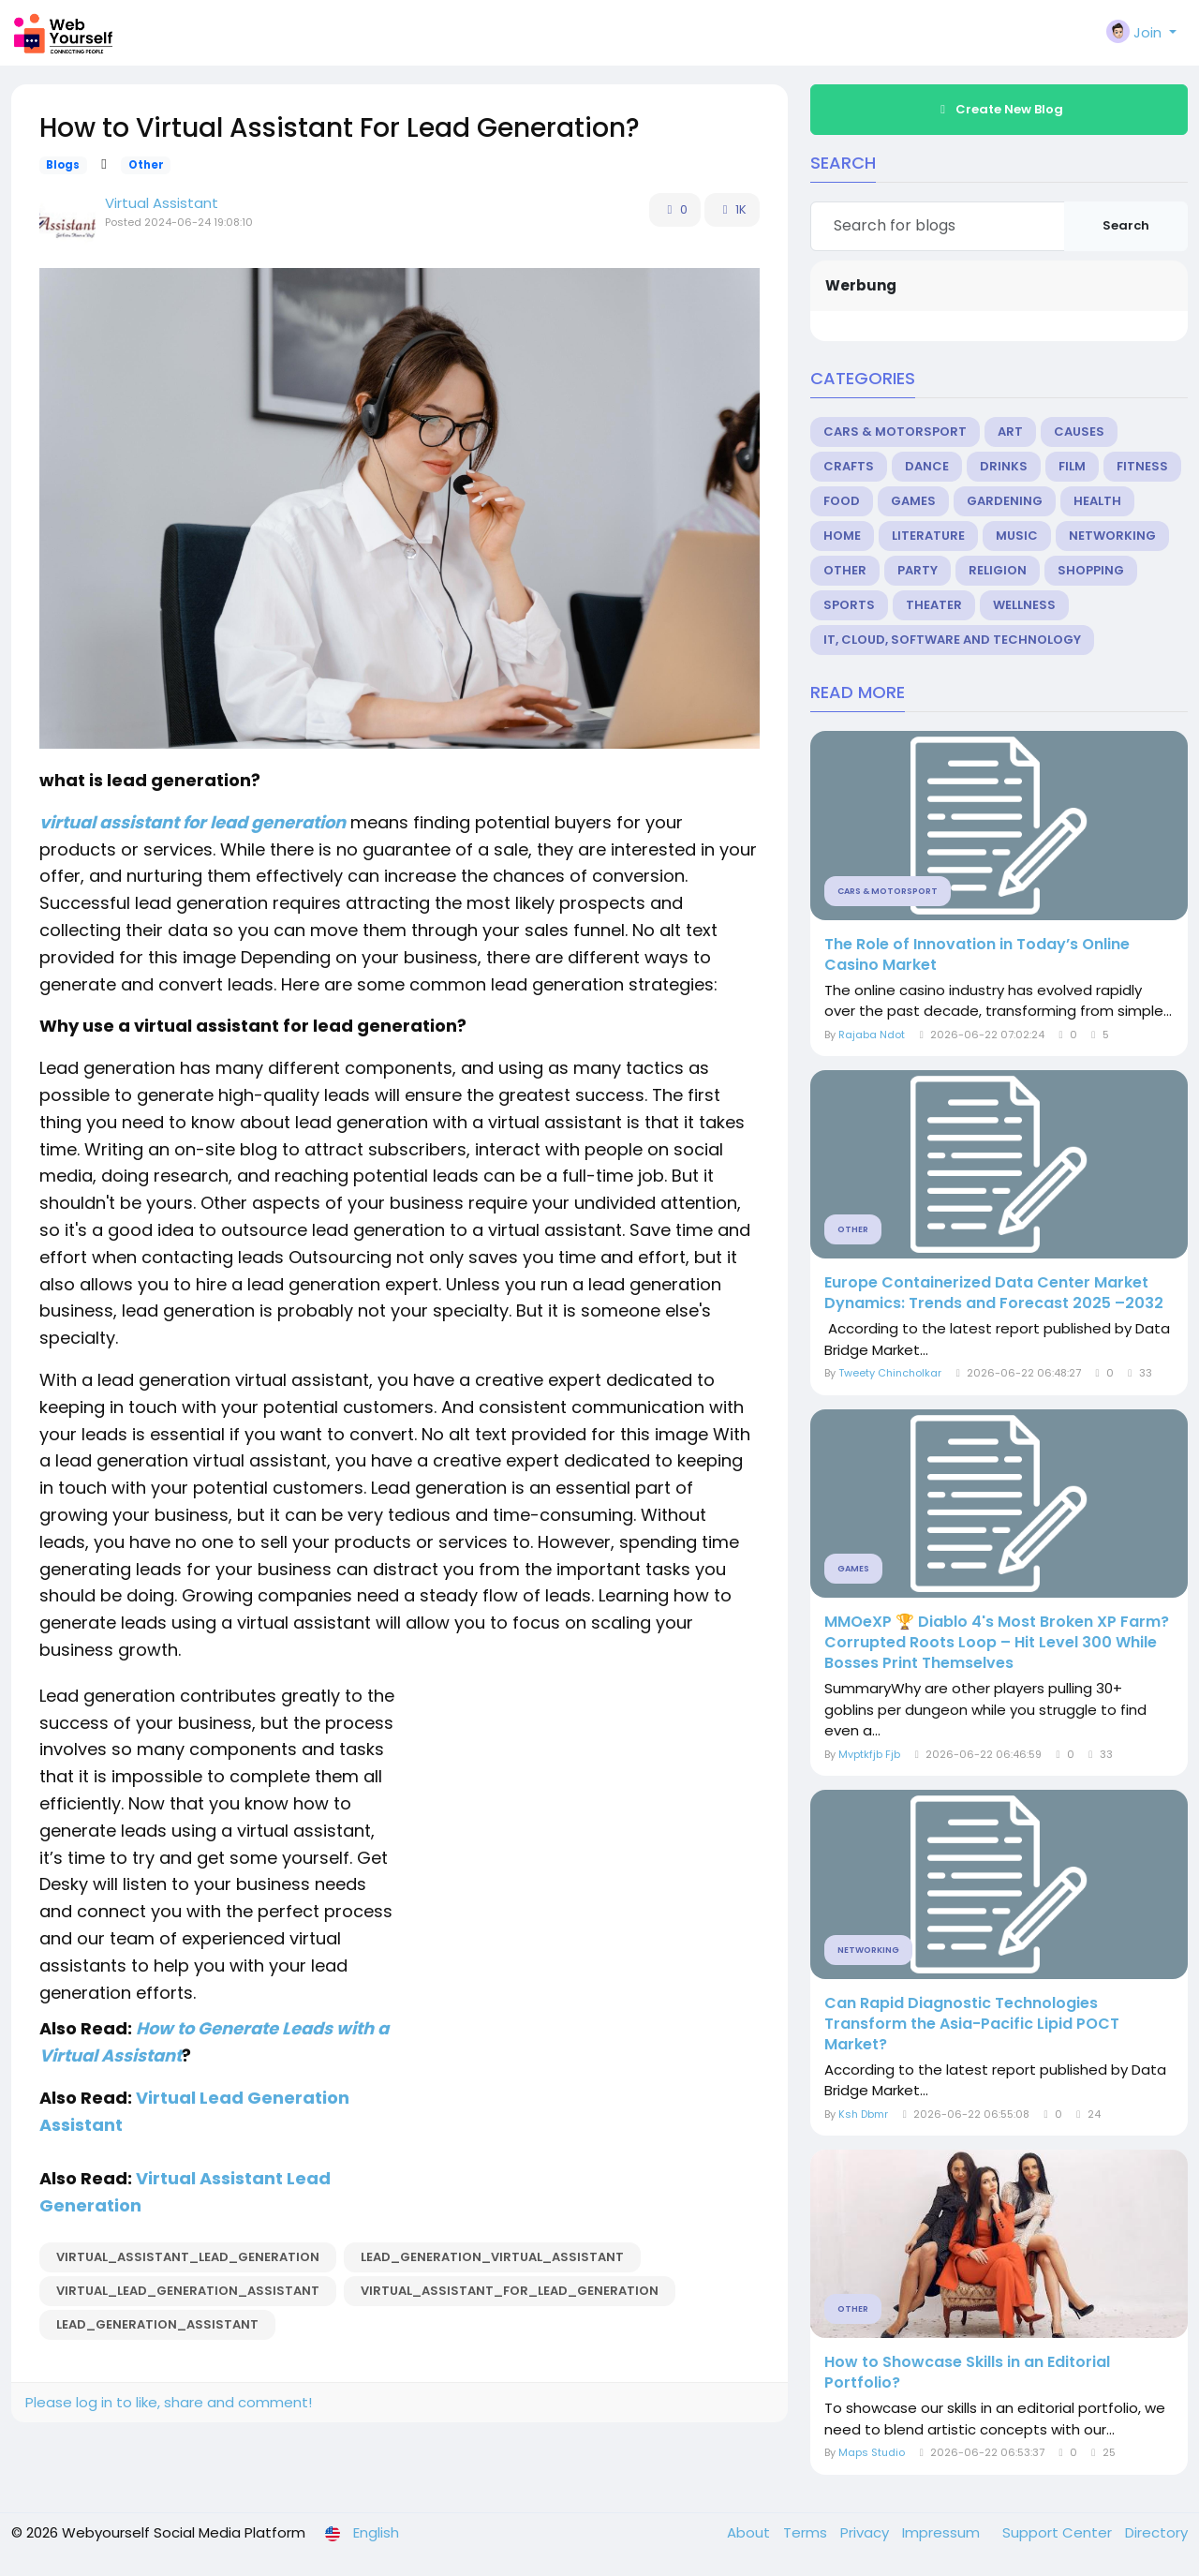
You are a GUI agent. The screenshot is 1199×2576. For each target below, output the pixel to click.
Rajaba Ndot (871, 1034)
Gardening (1005, 501)
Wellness (1024, 605)
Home (842, 535)
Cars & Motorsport (895, 431)
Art (1010, 431)
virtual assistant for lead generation (192, 822)
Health (1097, 501)
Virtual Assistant (161, 203)
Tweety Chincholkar (889, 1372)
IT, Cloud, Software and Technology (952, 639)
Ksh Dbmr (863, 2114)
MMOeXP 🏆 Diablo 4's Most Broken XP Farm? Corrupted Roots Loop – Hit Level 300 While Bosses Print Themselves (996, 1643)
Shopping (1091, 570)
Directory (1156, 2532)
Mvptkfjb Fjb (869, 1754)
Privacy (866, 2532)
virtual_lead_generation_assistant (187, 2291)
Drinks (1004, 466)
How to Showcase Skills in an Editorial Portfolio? (967, 2372)
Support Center (1059, 2532)
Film (1072, 466)
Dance (927, 466)
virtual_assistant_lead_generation (187, 2257)
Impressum (943, 2532)
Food (841, 501)
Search (1126, 225)
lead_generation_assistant (157, 2324)
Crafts (848, 466)
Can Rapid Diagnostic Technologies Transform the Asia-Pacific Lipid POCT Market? (971, 2024)
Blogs (63, 164)
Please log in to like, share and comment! (168, 2402)
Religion (998, 570)
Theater (934, 605)
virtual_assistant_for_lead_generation (510, 2291)
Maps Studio (871, 2452)
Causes (1079, 431)
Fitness (1142, 466)
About (750, 2532)
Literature (928, 535)
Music (1017, 535)
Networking (1112, 535)
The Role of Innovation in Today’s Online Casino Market (977, 954)
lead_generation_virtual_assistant (492, 2257)
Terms (807, 2532)
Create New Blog (999, 109)
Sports (849, 605)
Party (917, 570)
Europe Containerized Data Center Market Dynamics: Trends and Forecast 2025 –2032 (993, 1293)
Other (146, 164)
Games (913, 501)
